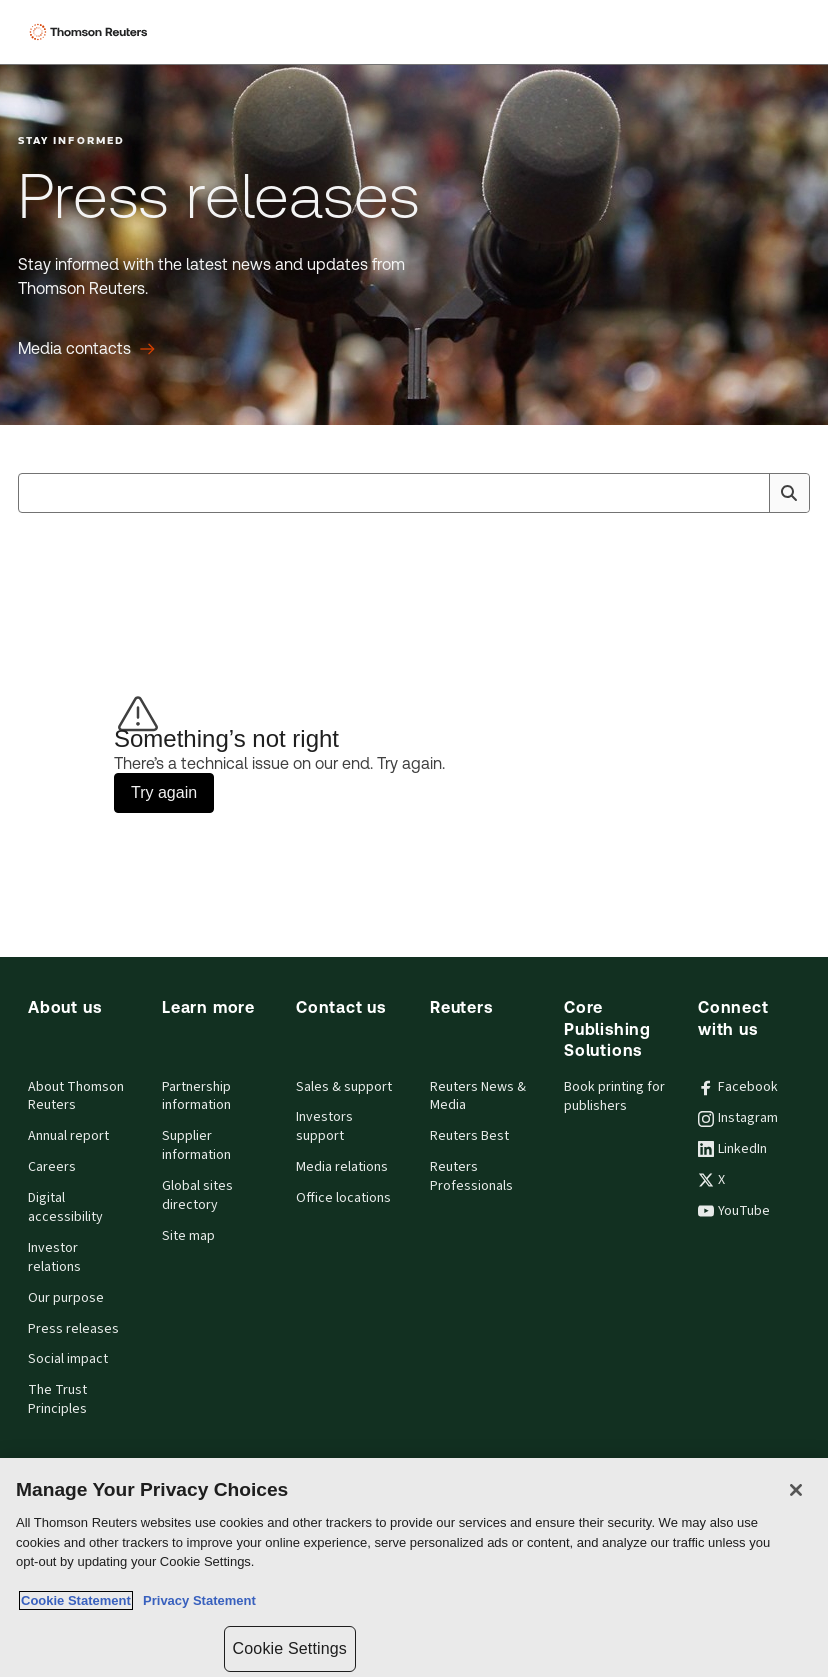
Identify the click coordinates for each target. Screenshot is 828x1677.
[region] (414, 1567)
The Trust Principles (57, 1399)
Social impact (68, 1359)
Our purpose (66, 1298)
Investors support (324, 1126)
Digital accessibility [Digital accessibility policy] (65, 1207)
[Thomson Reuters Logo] (91, 32)
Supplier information (196, 1145)
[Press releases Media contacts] (86, 349)
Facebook (738, 1087)
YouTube (734, 1211)
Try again (164, 792)
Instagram (738, 1118)
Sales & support (344, 1087)
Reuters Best (469, 1136)
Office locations (343, 1198)
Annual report (68, 1136)
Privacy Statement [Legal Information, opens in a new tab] (196, 1600)
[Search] (789, 493)
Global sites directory (197, 1195)
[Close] (796, 1490)
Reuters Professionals (471, 1176)
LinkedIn (732, 1149)
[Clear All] (750, 493)
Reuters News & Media (478, 1096)
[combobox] (414, 493)
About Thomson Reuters (76, 1096)
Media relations (342, 1167)
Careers (52, 1167)
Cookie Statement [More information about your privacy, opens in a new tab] (76, 1600)
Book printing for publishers (614, 1096)
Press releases (73, 1329)
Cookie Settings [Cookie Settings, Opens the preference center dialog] (290, 1648)
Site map (188, 1236)
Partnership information (196, 1096)
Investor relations (54, 1257)
